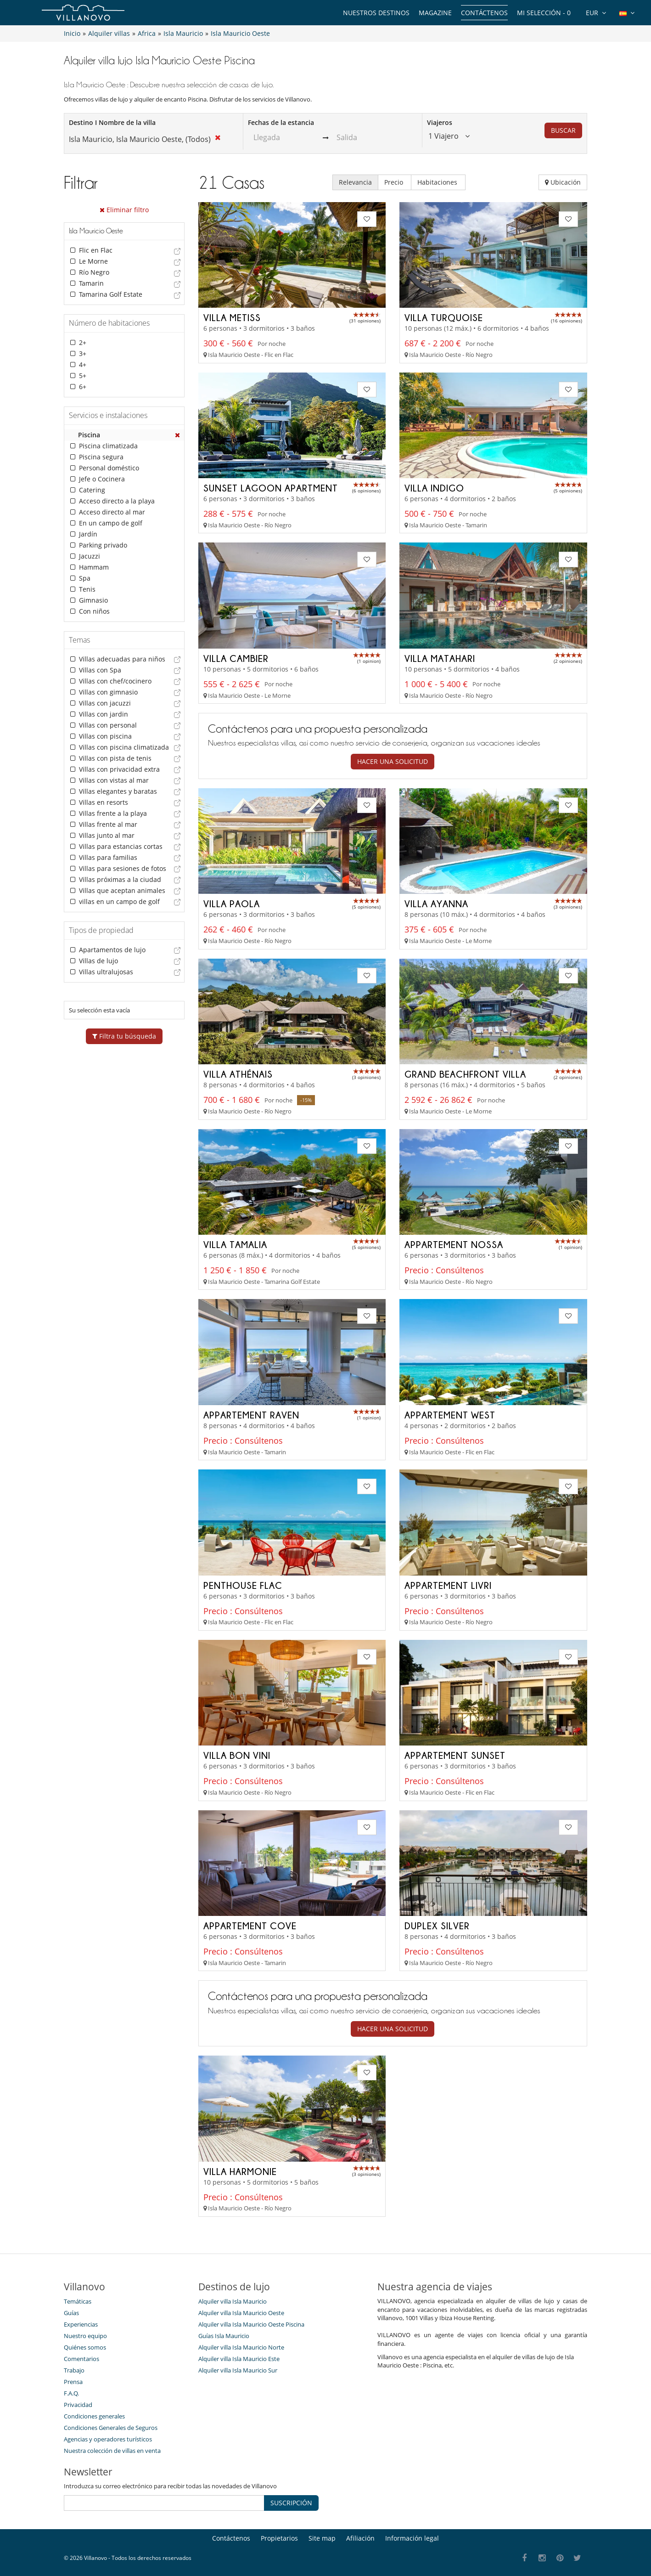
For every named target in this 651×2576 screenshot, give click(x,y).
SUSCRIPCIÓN (291, 2502)
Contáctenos (484, 12)
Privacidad (78, 2405)
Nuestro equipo (85, 2336)
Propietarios (279, 2538)
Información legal (412, 2538)
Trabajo (74, 2370)
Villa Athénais (238, 1074)
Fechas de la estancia (281, 122)
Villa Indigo (434, 488)
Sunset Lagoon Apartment (270, 488)
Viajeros (439, 122)
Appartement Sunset (454, 1755)
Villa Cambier (236, 658)
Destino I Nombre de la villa (112, 122)
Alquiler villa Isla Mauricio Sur (237, 2370)
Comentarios (81, 2359)
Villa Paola (231, 903)
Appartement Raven (251, 1415)
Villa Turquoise (443, 317)
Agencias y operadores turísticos (108, 2439)
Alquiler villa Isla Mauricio (232, 2301)
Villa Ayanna (436, 903)
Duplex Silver (437, 1926)
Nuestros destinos (376, 12)
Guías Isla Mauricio (223, 2336)
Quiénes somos (85, 2347)
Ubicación (563, 182)
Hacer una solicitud (392, 761)
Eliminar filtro (124, 209)
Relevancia (355, 182)
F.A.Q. (71, 2393)
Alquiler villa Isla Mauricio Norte (241, 2347)
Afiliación (360, 2538)
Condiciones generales (94, 2416)
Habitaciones (438, 182)
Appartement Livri (448, 1585)
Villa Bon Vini (236, 1755)
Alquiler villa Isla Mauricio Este (239, 2359)
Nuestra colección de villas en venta (112, 2450)
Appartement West (449, 1415)
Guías (71, 2313)
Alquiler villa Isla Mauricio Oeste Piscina (251, 2324)
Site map (322, 2538)
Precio (394, 182)
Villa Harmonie (240, 2171)
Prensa (73, 2382)
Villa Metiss (232, 317)
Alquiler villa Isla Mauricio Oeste (241, 2313)
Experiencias (81, 2324)
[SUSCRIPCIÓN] (164, 2503)
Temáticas (77, 2301)
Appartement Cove (250, 1926)
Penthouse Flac (242, 1585)
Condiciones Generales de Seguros (110, 2427)
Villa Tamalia (235, 1244)
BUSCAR (563, 130)
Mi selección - (544, 12)
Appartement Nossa (453, 1244)
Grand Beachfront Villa (465, 1074)
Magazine (435, 12)
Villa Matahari (439, 658)
